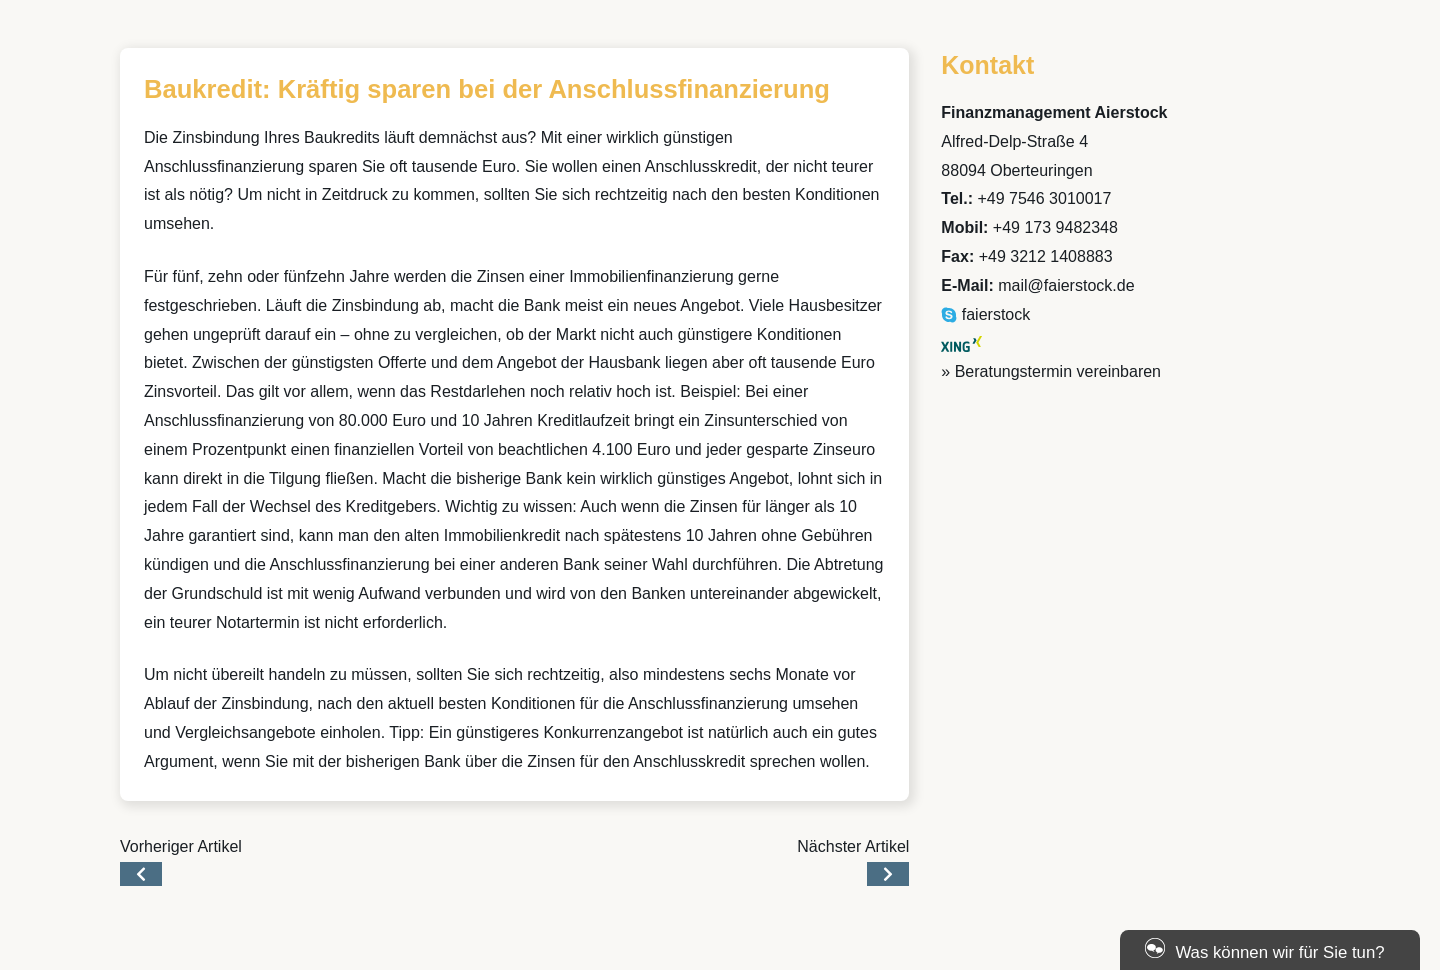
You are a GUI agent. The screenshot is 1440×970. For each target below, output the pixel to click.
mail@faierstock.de (1066, 285)
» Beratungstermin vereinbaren (1051, 371)
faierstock (985, 314)
